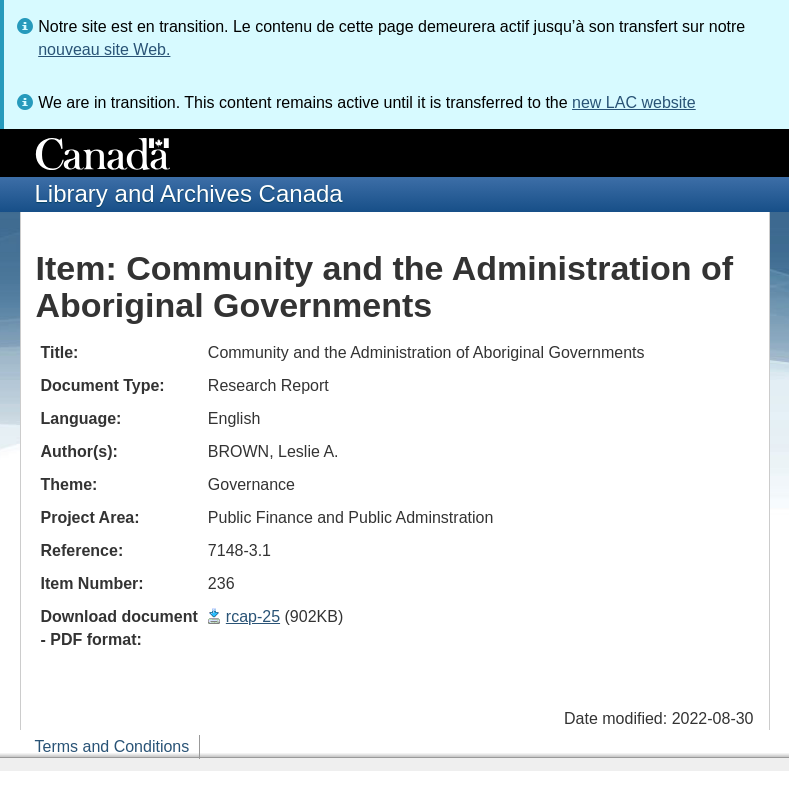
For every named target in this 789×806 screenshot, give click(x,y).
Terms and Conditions (112, 746)
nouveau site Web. (104, 49)
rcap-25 (253, 616)
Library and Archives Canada (189, 193)
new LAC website (634, 102)
